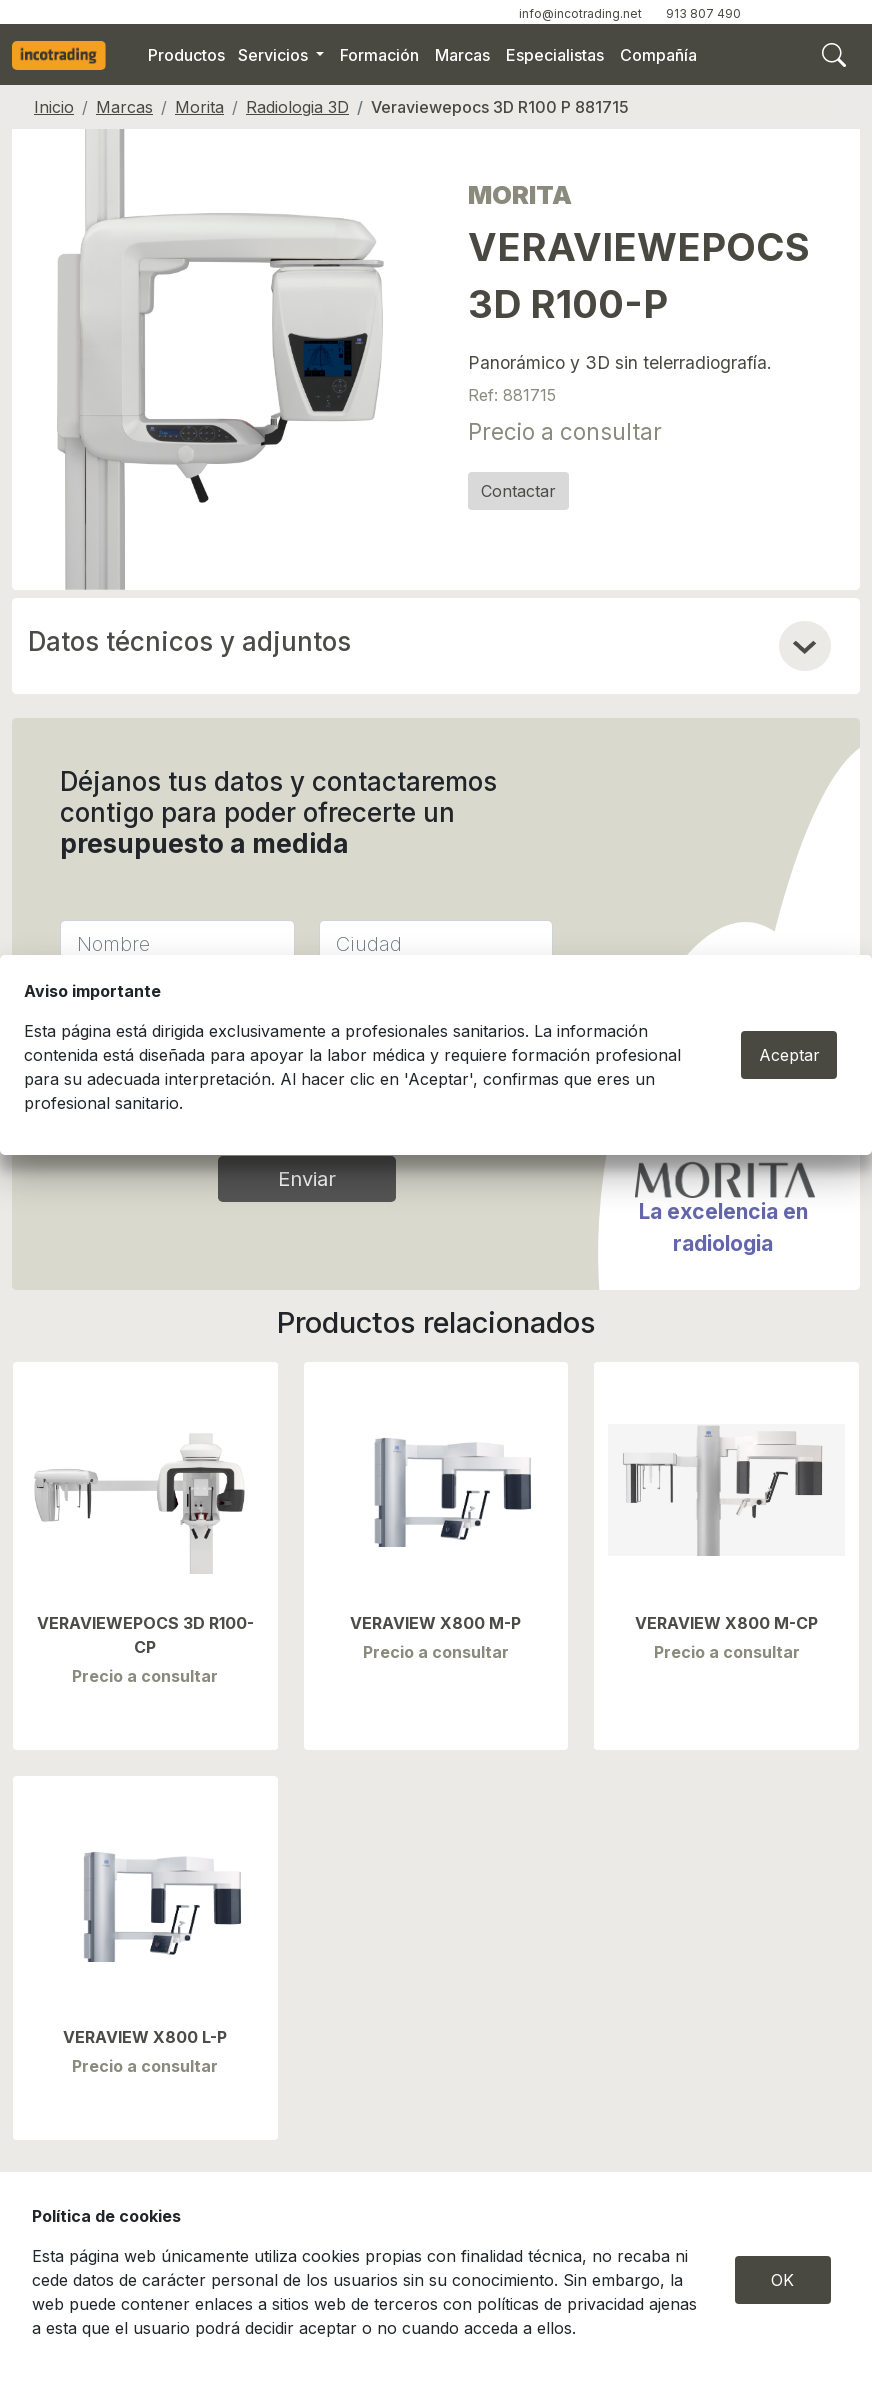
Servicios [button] (275, 55)
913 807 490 (703, 13)
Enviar (307, 1179)
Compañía (658, 55)
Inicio (54, 107)
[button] (805, 646)
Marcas (462, 55)
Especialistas (555, 55)
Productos (186, 55)
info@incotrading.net (580, 13)
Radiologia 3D (297, 107)
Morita (199, 107)
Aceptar (789, 1055)
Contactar (518, 491)
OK (782, 2280)
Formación (379, 55)
